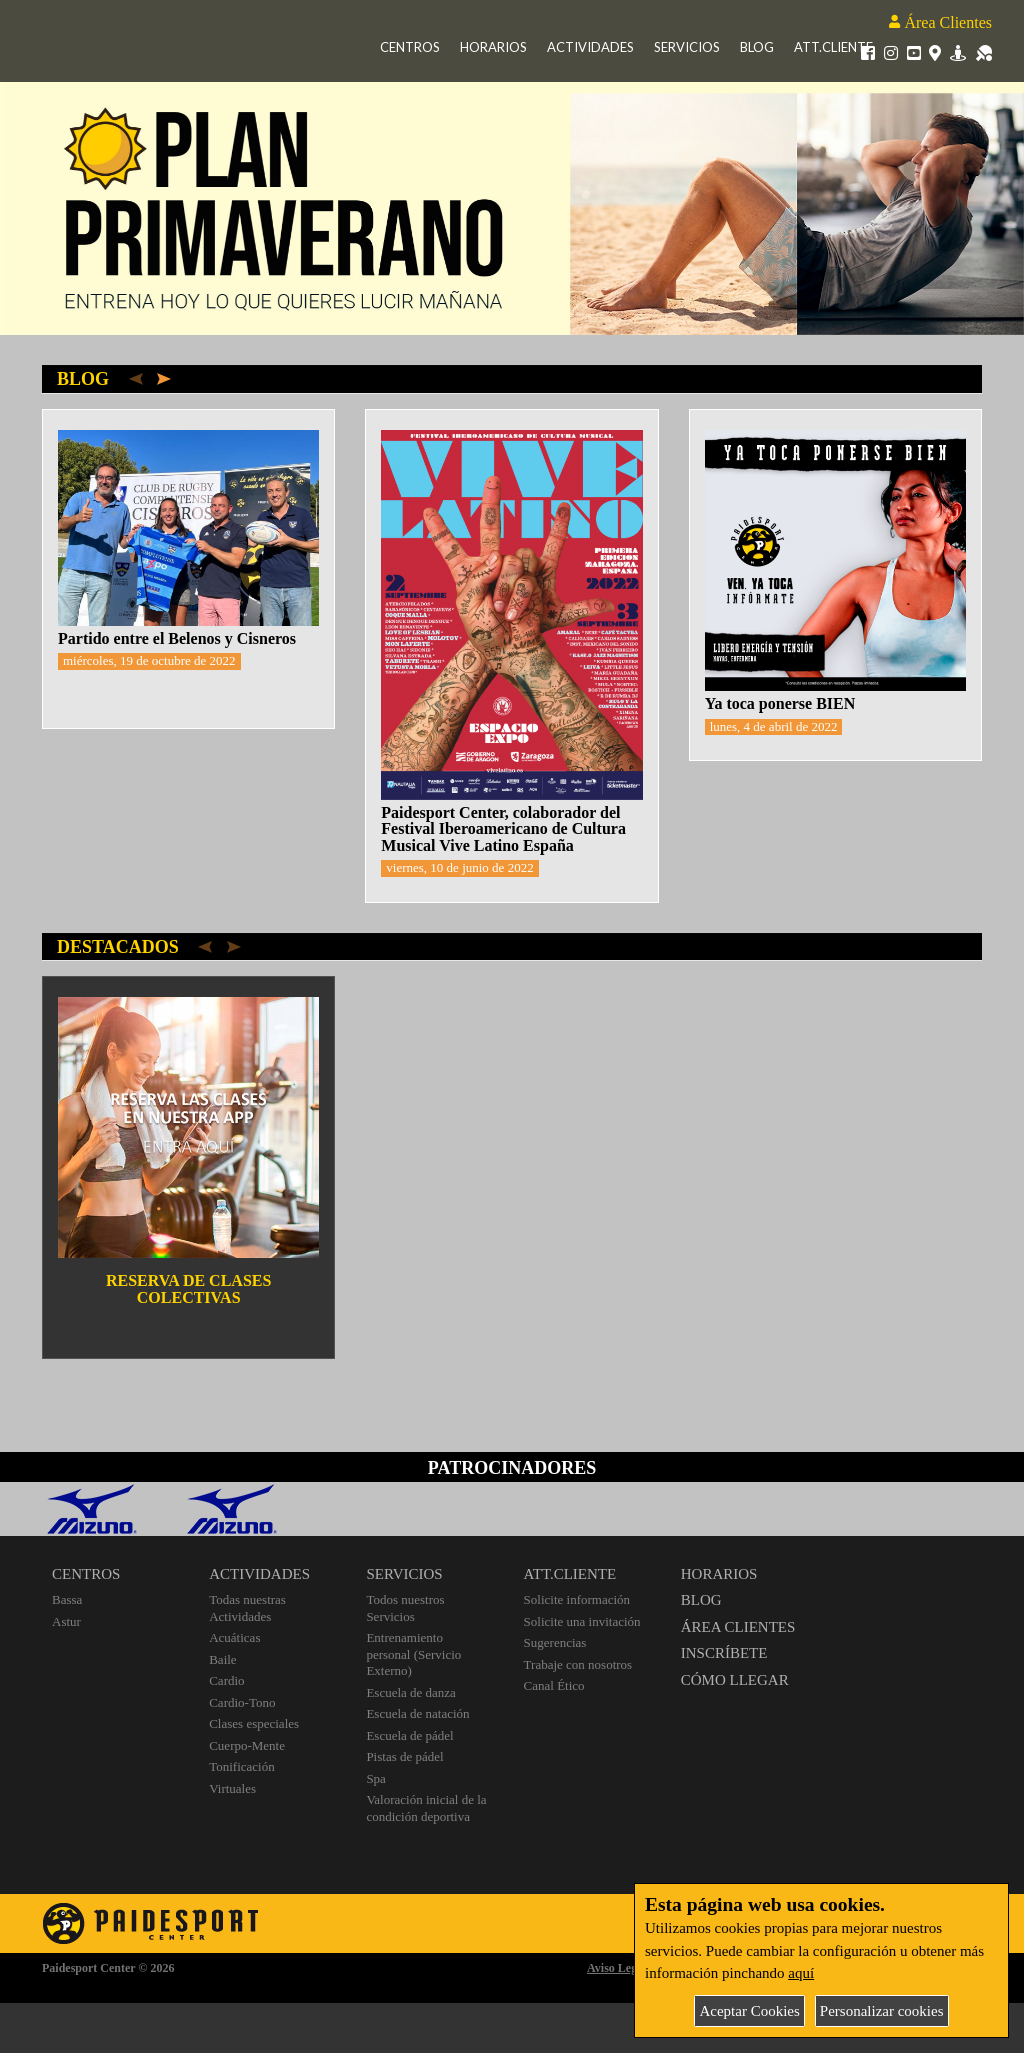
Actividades (590, 47)
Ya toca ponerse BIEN (780, 703)
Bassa (67, 1599)
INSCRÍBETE (724, 1653)
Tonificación (242, 1766)
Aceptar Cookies (749, 2011)
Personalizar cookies (882, 2011)
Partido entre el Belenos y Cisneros (177, 638)
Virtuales (232, 1788)
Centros (410, 47)
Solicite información (577, 1599)
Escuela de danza (411, 1692)
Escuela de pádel (409, 1735)
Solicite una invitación (582, 1621)
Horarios (493, 47)
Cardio (226, 1680)
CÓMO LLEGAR (735, 1680)
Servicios (687, 47)
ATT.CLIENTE (570, 1574)
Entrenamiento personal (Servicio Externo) (413, 1654)
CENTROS (86, 1574)
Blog (757, 47)
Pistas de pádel (404, 1756)
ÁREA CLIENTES (738, 1627)
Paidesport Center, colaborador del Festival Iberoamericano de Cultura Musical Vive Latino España (503, 829)
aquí (801, 1973)
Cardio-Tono (242, 1702)
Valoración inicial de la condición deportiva (426, 1808)
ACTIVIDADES (259, 1574)
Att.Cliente (833, 47)
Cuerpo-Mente (247, 1745)
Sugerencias (555, 1642)
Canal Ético (554, 1685)
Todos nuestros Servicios (405, 1608)
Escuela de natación (417, 1713)
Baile (222, 1659)
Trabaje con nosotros (578, 1664)
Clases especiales (254, 1723)
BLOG (701, 1600)
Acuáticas (234, 1637)
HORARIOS (719, 1574)
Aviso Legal (616, 1968)
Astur (66, 1621)
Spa (376, 1778)
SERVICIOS (404, 1574)
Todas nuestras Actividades (247, 1608)
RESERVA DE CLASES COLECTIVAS (188, 1289)
